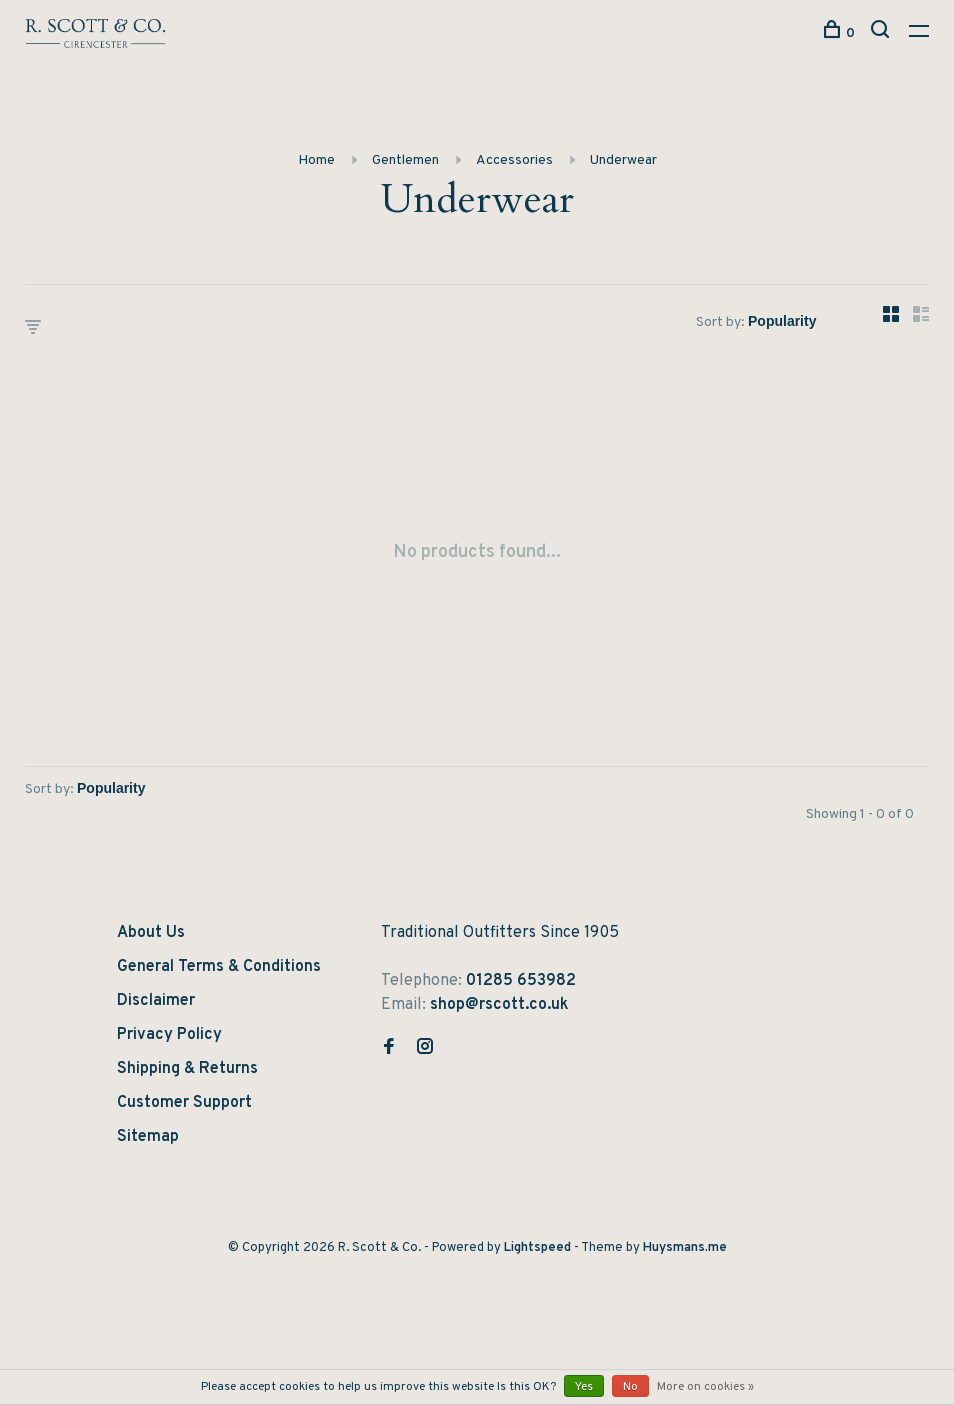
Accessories (514, 160)
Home (316, 160)
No (630, 1387)
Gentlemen (405, 160)
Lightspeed (537, 1248)
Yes (584, 1387)
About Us (151, 933)
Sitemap (148, 1137)
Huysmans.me (685, 1248)
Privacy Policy (169, 1035)
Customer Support (184, 1103)
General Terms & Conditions (219, 967)
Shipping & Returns (187, 1069)
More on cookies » (705, 1387)
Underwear (623, 160)
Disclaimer (156, 1001)
